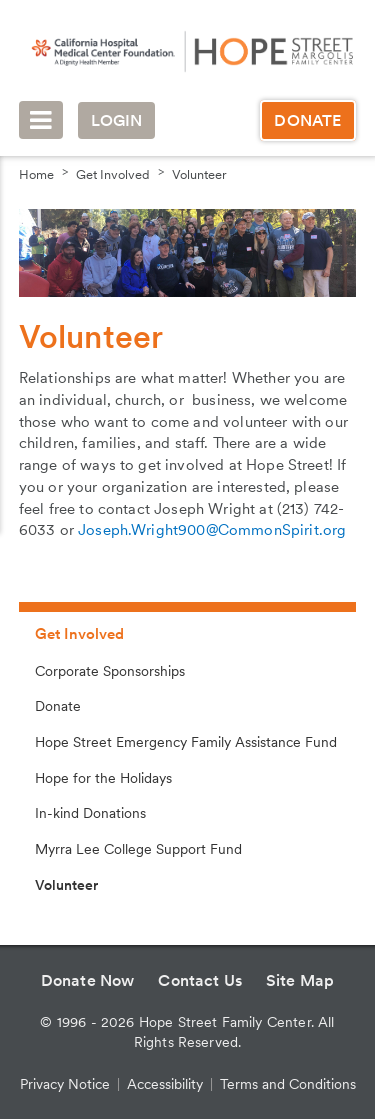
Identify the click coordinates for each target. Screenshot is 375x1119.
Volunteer (199, 174)
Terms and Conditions (288, 1084)
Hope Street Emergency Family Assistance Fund (186, 742)
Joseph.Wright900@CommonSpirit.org (212, 530)
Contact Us (200, 980)
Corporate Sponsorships (110, 671)
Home (36, 174)
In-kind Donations (90, 813)
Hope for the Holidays (103, 778)
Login (117, 120)
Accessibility (165, 1084)
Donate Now (88, 980)
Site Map (300, 980)
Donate (307, 120)
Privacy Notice (65, 1084)
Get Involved (113, 174)
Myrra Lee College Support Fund (138, 849)
